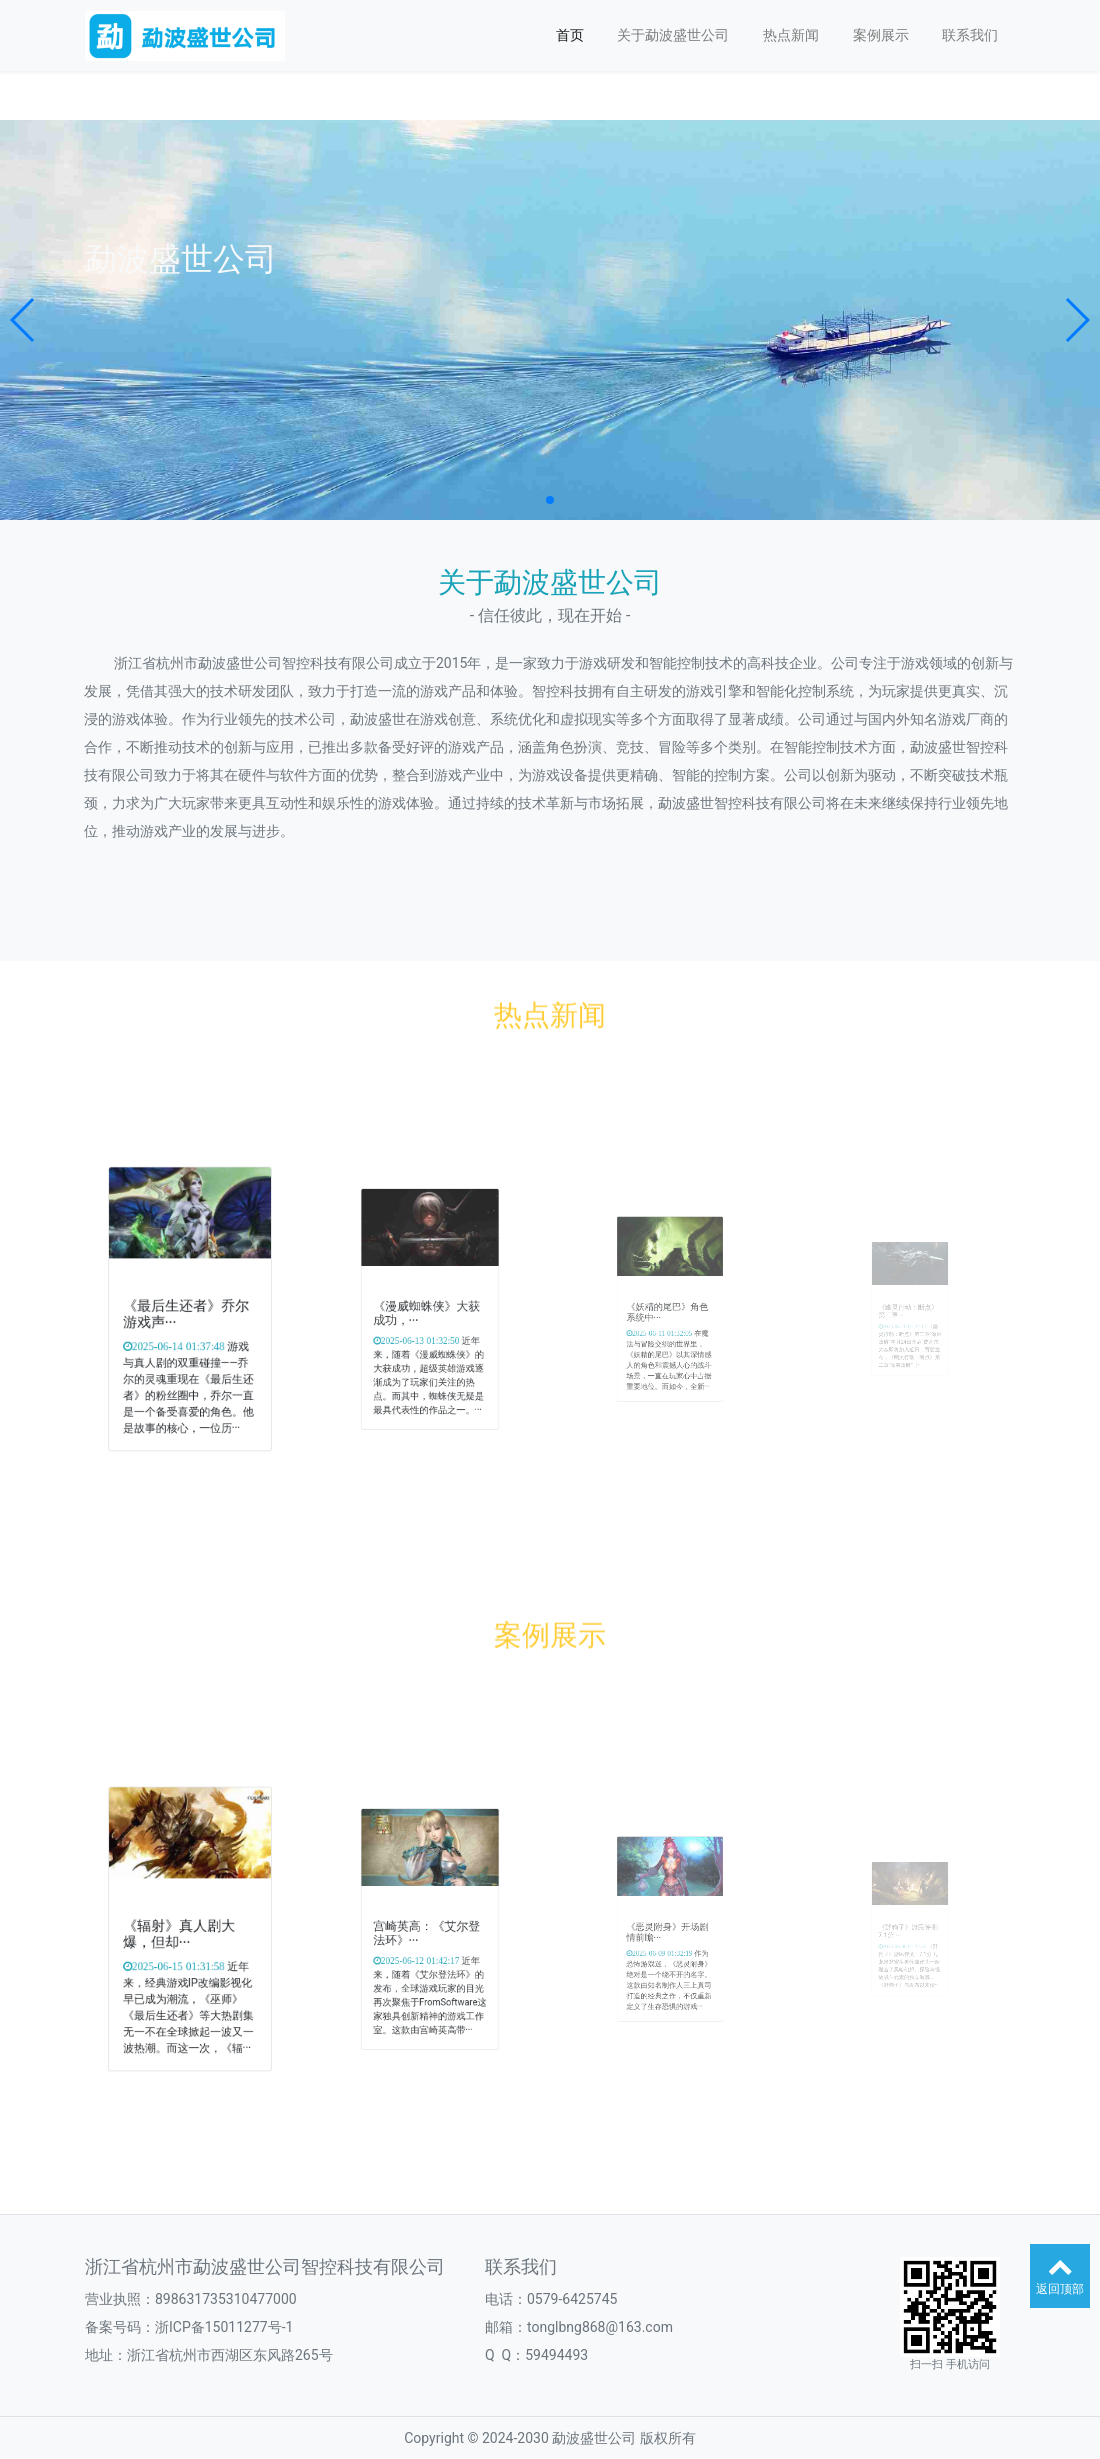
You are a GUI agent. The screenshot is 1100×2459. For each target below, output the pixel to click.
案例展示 (881, 35)
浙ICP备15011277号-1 (224, 2327)
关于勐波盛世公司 (673, 35)
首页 (570, 35)
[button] (23, 320)
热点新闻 (791, 35)
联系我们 (970, 35)
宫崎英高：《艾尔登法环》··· (428, 1931)
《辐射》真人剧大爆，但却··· (182, 1932)
